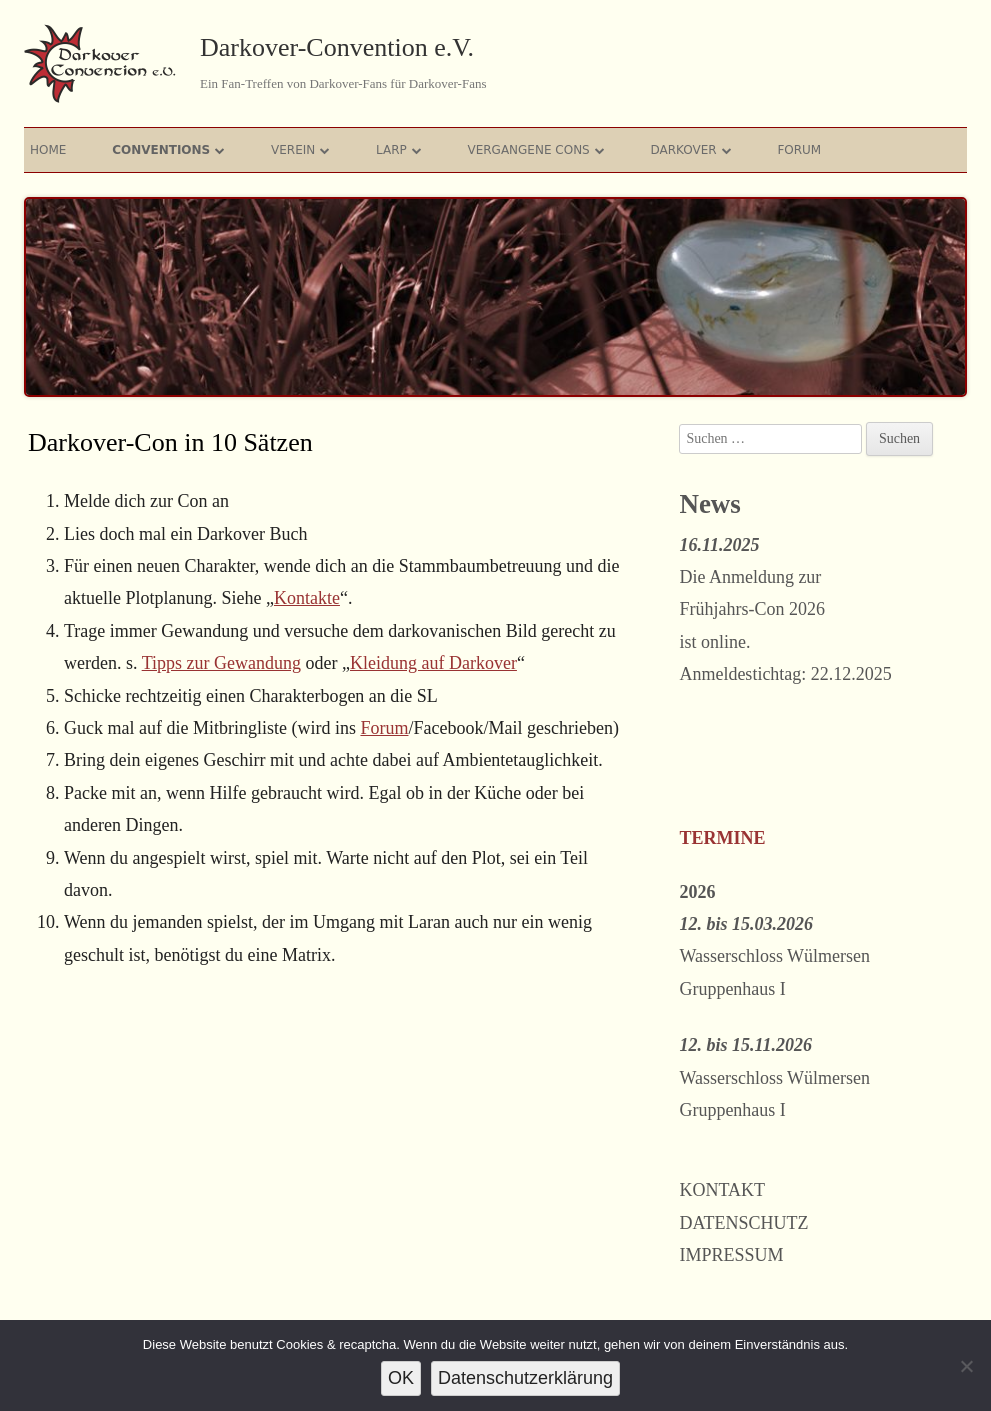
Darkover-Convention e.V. (337, 47)
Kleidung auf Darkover (433, 663)
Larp (391, 150)
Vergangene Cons (528, 150)
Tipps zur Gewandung (221, 663)
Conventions (161, 150)
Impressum (731, 1255)
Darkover (683, 150)
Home (48, 150)
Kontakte (307, 598)
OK (401, 1378)
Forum (799, 150)
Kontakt (722, 1190)
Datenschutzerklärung (525, 1378)
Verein (293, 150)
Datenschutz (743, 1223)
